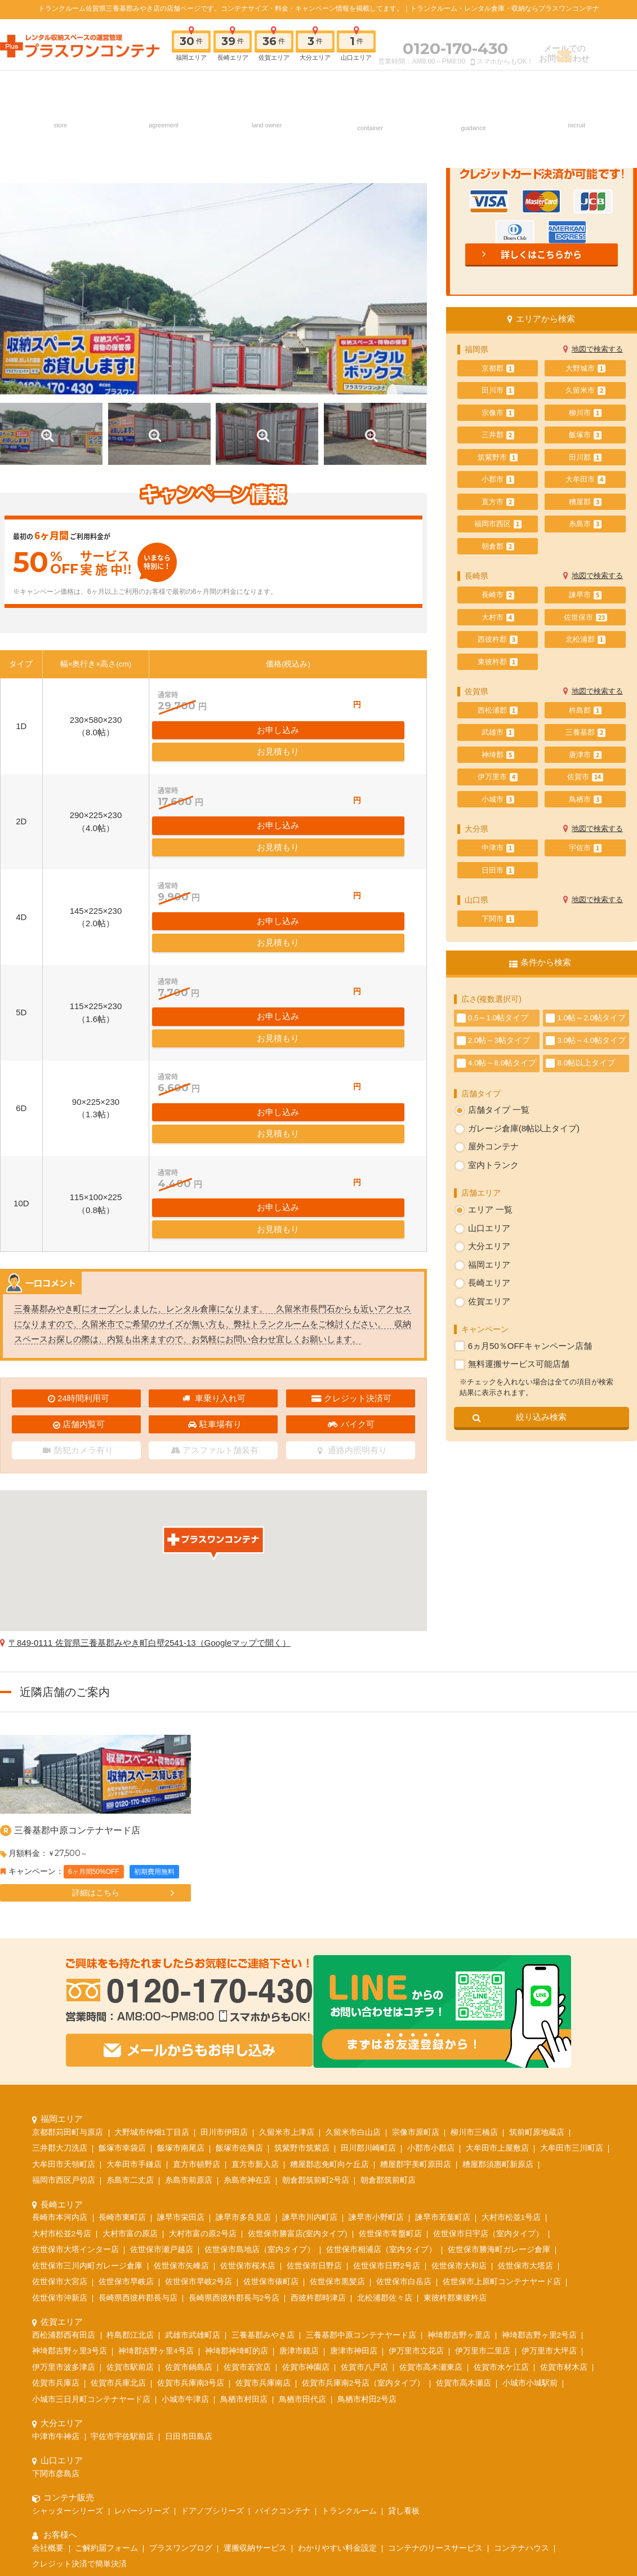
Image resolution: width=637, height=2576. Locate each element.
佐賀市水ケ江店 (501, 2214)
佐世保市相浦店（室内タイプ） (381, 2096)
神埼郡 (498, 755)
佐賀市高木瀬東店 (430, 2214)
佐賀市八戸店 (364, 2214)
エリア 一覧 (490, 1209)
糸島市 (585, 523)
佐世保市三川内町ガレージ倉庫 (87, 2112)
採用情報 (576, 86)
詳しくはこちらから (541, 254)
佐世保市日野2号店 (387, 2112)
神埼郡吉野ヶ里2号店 (539, 2182)
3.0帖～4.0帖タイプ (591, 1040)
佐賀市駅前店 (130, 2214)
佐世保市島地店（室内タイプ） (259, 2096)
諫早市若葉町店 (442, 2064)
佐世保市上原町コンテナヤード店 (502, 2128)
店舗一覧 (173, 2458)
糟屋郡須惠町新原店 (497, 2011)
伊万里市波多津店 (63, 2214)
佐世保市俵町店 (271, 2128)
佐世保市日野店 (314, 2112)
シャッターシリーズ (67, 2357)
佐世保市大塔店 (525, 2112)
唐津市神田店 (353, 2197)
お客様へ (473, 86)
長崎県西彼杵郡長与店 (138, 2144)
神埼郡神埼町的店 (236, 2197)
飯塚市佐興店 (239, 1995)
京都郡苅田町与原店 (67, 1979)
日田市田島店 (188, 2283)
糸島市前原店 (188, 2027)
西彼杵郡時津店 (318, 2144)
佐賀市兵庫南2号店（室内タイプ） (363, 2230)
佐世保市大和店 (459, 2112)
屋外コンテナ (493, 1146)
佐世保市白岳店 (403, 2128)
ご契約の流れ (163, 86)
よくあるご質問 (462, 2458)
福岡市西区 (498, 523)
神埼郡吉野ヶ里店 (459, 2182)
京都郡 (498, 368)
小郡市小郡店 (431, 1995)
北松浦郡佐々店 (384, 2144)
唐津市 (585, 755)
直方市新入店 (255, 2011)
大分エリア (489, 1246)
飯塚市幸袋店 (122, 1995)
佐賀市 (585, 776)
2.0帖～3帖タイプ (499, 1040)
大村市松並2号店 (62, 2080)
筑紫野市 (498, 457)
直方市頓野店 (196, 2011)
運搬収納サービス (255, 2395)
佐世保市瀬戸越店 (161, 2096)
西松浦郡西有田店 (63, 2182)
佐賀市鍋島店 (188, 2214)
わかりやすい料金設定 (337, 2395)
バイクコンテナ (282, 2357)
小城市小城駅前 (530, 2230)
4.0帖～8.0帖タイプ (502, 1063)
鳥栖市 (585, 799)
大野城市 (585, 368)
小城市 (498, 799)
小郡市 (498, 479)
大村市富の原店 (130, 2080)
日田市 (498, 870)
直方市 (498, 502)
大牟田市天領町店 (63, 2011)
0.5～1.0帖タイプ (498, 1018)
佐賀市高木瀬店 (463, 2230)
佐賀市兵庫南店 (263, 2230)
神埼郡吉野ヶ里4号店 (156, 2197)
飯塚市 (585, 434)
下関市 (498, 918)
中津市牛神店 (55, 2283)
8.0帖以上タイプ (586, 1063)
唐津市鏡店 (299, 2197)
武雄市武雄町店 (192, 2182)
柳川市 (585, 413)
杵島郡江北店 (130, 2182)
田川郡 (585, 457)
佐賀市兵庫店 (55, 2230)
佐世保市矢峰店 (181, 2112)
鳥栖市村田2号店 (367, 2246)
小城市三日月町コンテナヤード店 (91, 2246)
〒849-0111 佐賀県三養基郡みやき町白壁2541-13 (149, 1539)
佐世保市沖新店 (59, 2144)
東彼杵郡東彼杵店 (455, 2144)
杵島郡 (585, 710)
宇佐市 (585, 847)
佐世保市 (585, 617)
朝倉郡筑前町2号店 (316, 2027)
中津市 (498, 847)
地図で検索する (597, 349)
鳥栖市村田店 (244, 2246)
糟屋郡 (585, 502)
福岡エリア (489, 1264)
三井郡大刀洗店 (59, 1995)
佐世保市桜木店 (247, 2112)
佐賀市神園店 (305, 2214)
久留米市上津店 (286, 1979)
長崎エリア (489, 1282)
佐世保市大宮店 (59, 2128)
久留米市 (585, 390)
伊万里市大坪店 (549, 2197)
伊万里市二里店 (482, 2197)
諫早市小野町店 (376, 2064)
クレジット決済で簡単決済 (79, 2410)
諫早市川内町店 (309, 2064)
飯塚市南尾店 (180, 1995)
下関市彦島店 (55, 2320)
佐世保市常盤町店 (390, 2080)
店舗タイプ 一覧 (498, 1109)
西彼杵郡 (498, 639)
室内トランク (493, 1165)
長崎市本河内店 (59, 2064)
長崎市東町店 (122, 2064)
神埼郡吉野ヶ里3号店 (70, 2197)
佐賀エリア (489, 1301)
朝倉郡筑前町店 (388, 2027)
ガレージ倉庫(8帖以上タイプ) (524, 1128)
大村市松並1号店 (511, 2064)
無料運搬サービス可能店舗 (518, 1364)
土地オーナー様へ (266, 86)
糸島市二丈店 (130, 2027)
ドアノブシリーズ (212, 2357)
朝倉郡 (498, 546)
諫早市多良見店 (243, 2064)
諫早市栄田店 (180, 2064)
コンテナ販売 (370, 86)
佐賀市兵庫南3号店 (191, 2230)
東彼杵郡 (498, 662)
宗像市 (498, 413)
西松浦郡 (498, 710)
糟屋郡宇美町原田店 (415, 2011)
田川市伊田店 (224, 1979)
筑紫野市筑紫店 (301, 1995)
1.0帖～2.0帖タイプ (591, 1018)
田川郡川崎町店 (368, 1995)
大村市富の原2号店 (203, 2080)
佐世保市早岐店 (126, 2128)
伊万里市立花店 (416, 2197)
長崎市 (498, 594)
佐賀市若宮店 (247, 2214)
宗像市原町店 (415, 1979)
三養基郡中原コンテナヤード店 (77, 1727)
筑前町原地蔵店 (536, 1979)
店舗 (60, 86)
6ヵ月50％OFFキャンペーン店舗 (530, 1346)
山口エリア (489, 1228)
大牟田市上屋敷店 (497, 1995)
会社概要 (48, 2395)
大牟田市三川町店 (571, 1995)
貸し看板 (404, 2357)
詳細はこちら (95, 1789)
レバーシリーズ (142, 2357)
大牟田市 (585, 479)
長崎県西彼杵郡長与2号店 (234, 2144)
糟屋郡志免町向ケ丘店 (329, 2011)
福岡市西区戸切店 (63, 2027)
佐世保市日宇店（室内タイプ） (488, 2080)
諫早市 (585, 594)
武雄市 (498, 732)
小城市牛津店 (185, 2246)
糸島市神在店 (247, 2027)
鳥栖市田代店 (302, 2246)
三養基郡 (585, 732)
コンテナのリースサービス (435, 2395)
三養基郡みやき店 (263, 2182)
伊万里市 (498, 776)
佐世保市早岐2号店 (199, 2128)
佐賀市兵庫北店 (118, 2230)
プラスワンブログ (180, 2395)
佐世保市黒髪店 (337, 2128)
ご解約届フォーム (106, 2395)
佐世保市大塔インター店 (75, 2096)
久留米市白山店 (353, 1979)
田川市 (498, 390)
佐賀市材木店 (563, 2214)
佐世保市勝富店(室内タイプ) (298, 2080)
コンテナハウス (521, 2395)
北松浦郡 (585, 639)
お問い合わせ (400, 2458)
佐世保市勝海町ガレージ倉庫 (499, 2096)
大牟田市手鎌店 (134, 2011)
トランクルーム (349, 2357)
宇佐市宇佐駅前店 (122, 2283)
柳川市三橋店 (474, 1979)
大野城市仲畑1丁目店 (152, 1979)
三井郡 (498, 434)
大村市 (498, 617)
